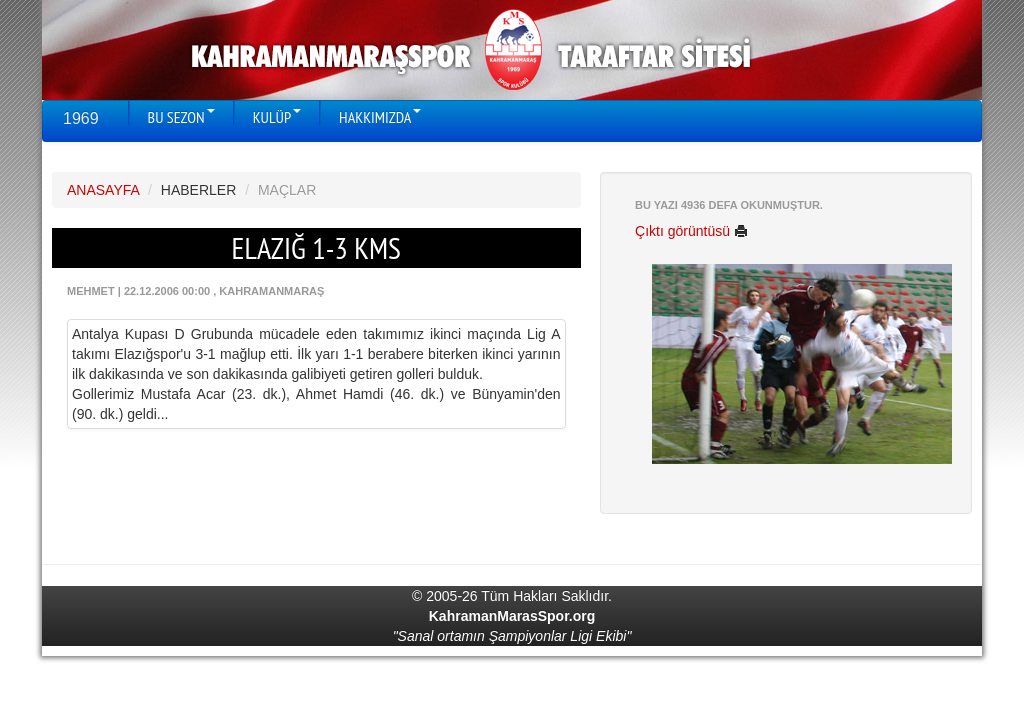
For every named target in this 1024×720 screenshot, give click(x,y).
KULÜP (277, 117)
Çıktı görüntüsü (691, 231)
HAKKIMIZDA (380, 117)
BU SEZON (181, 117)
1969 (81, 118)
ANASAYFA (103, 190)
